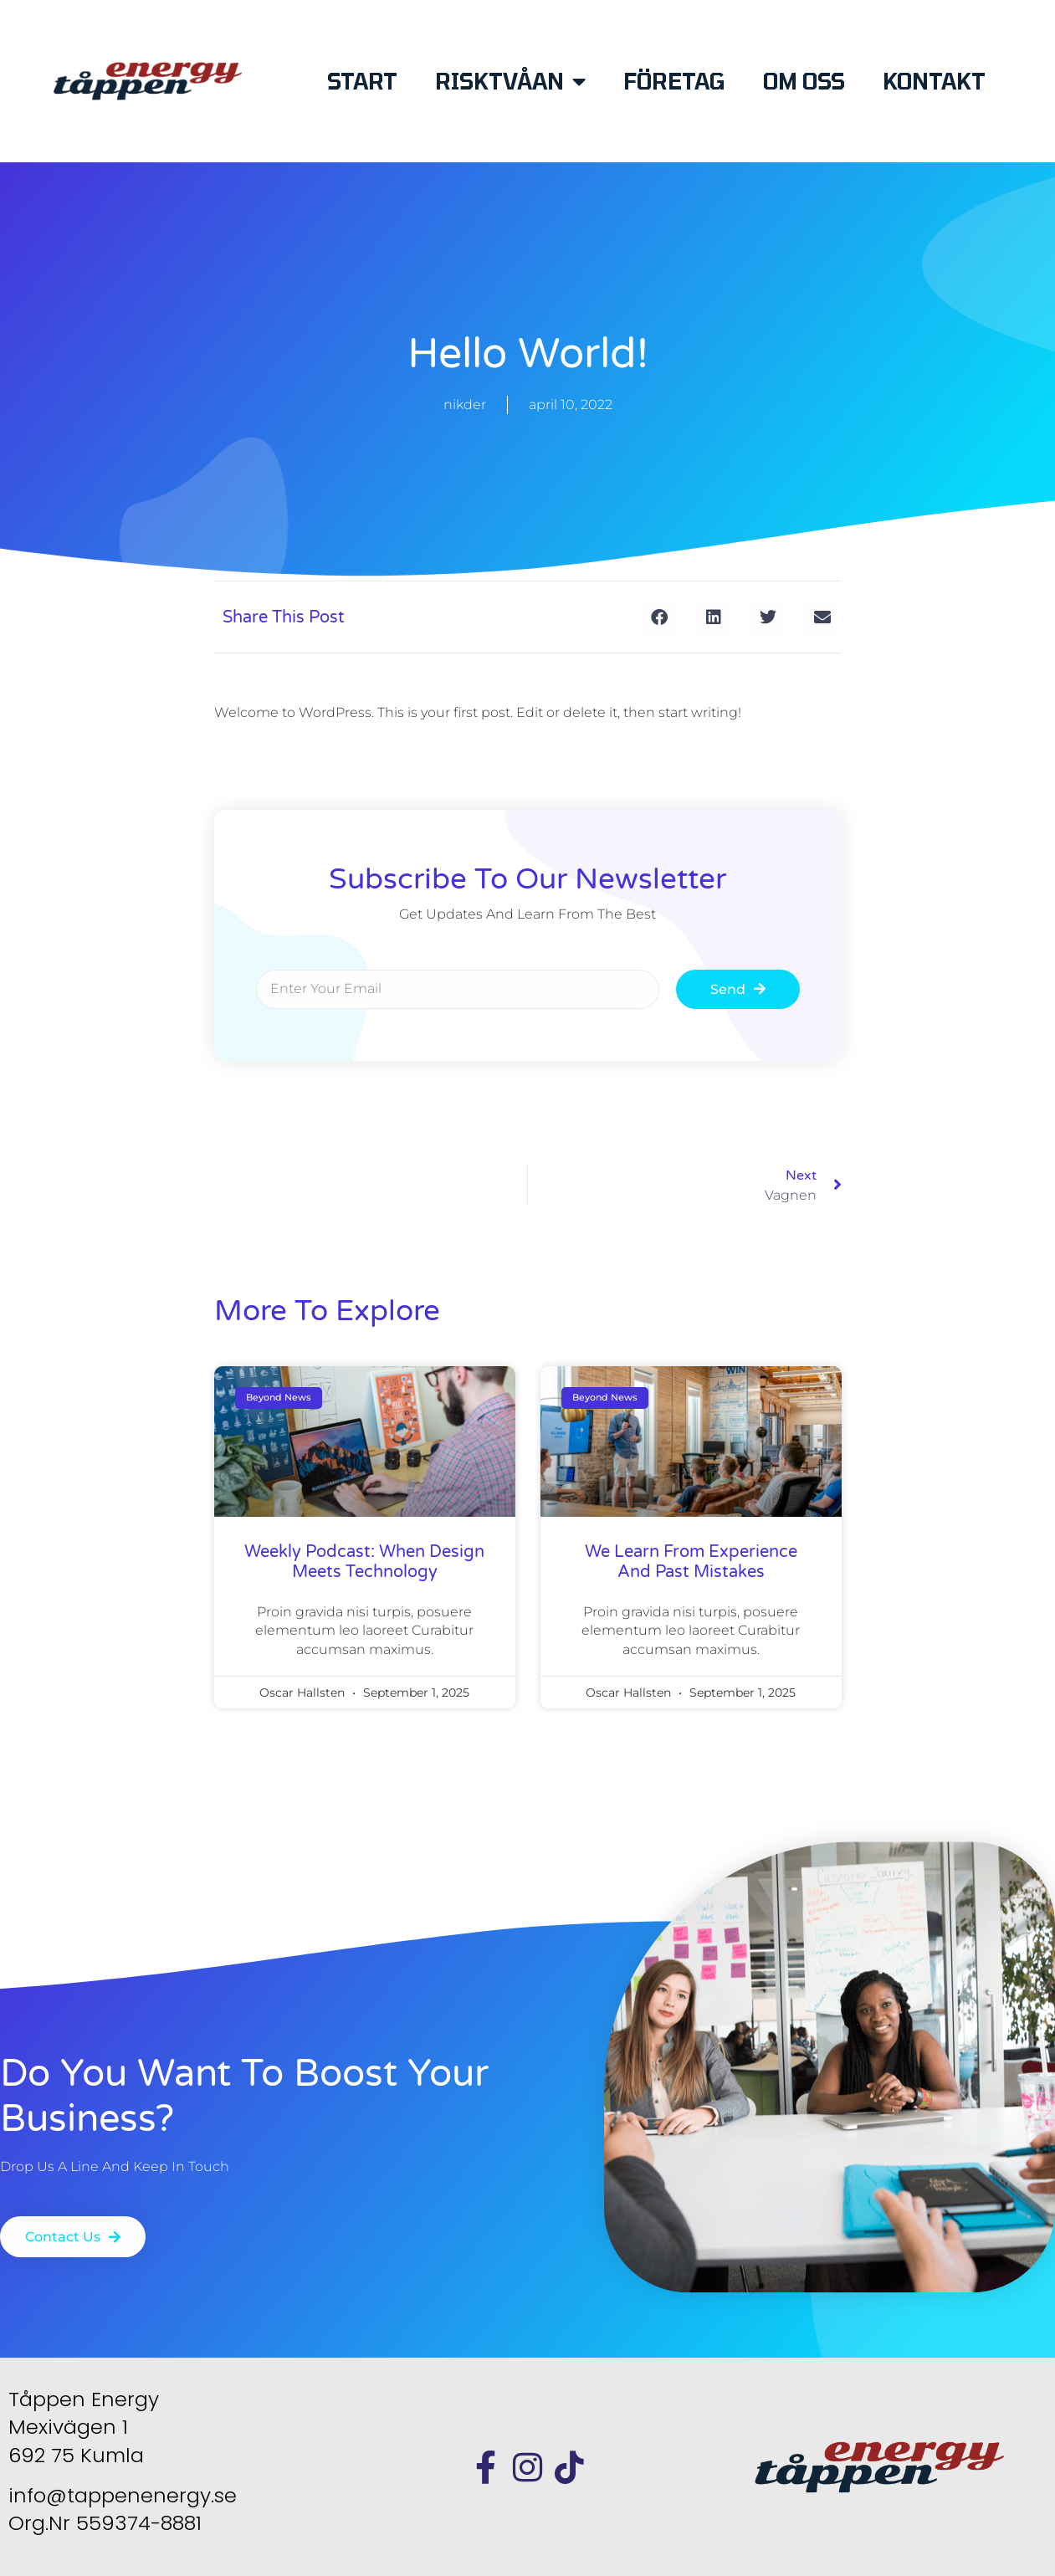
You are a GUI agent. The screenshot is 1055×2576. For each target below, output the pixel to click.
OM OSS (804, 81)
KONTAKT (934, 81)
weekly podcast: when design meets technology (364, 1562)
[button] (660, 617)
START (362, 81)
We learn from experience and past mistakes (691, 1562)
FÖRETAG (674, 81)
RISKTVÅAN (510, 81)
